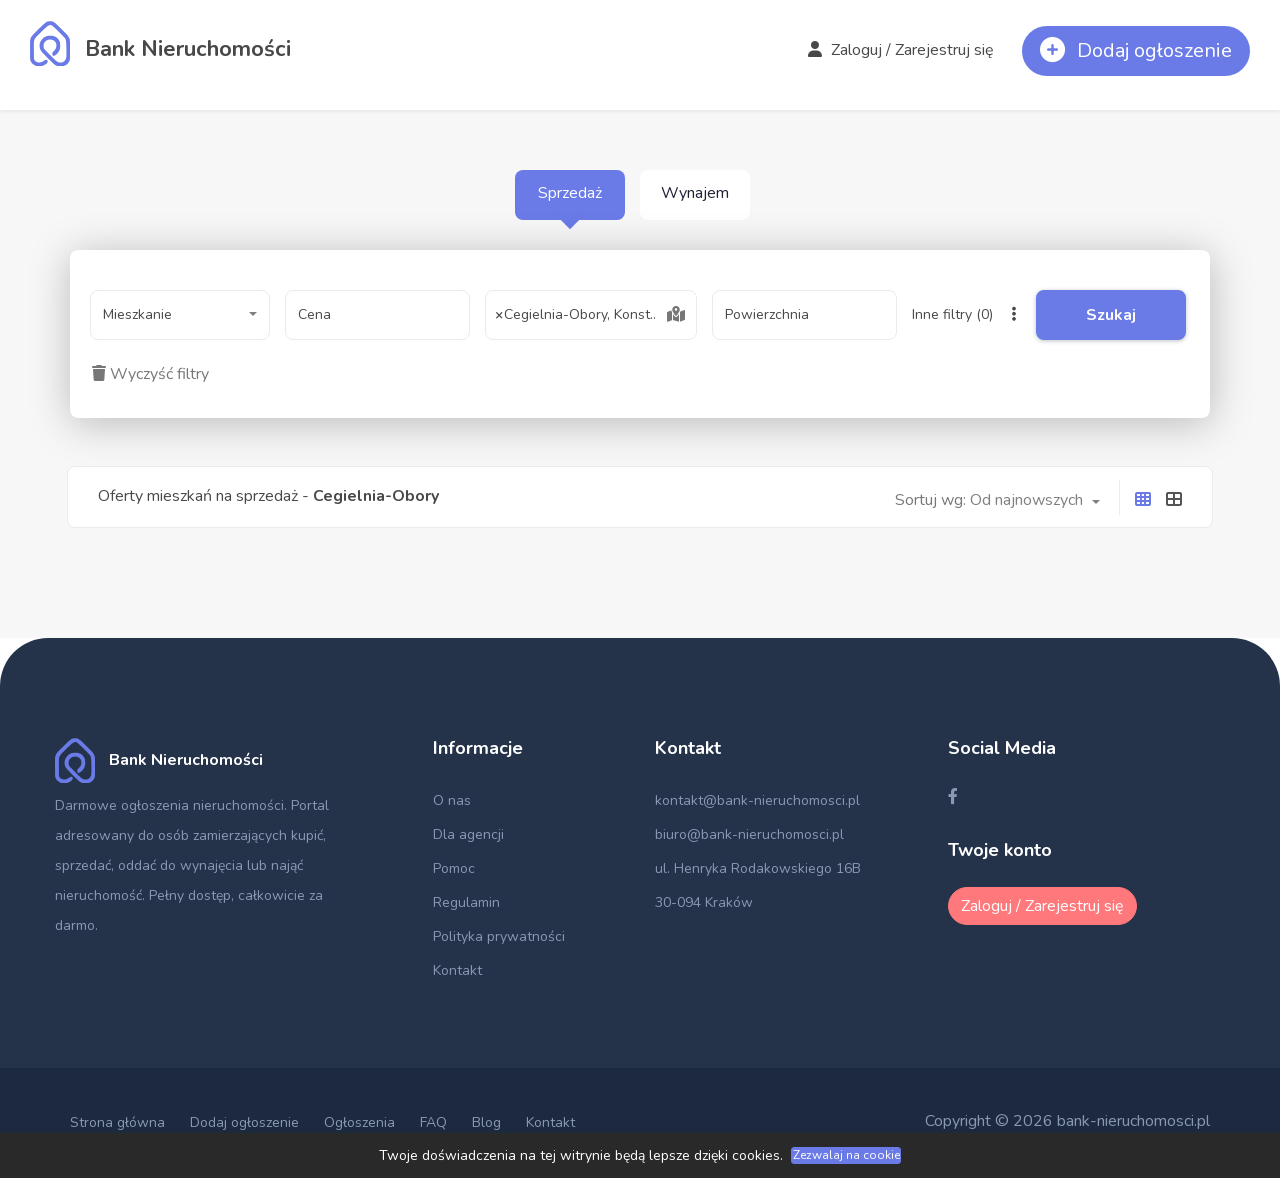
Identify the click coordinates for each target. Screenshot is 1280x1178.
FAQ (433, 1122)
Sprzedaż (570, 193)
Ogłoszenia (359, 1122)
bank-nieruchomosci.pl (1133, 1121)
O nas (452, 800)
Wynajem (695, 193)
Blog (486, 1122)
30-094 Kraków (704, 902)
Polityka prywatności (499, 936)
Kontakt (457, 970)
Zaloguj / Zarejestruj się (901, 50)
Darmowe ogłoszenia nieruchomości (169, 805)
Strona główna (117, 1122)
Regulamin (466, 902)
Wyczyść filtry (150, 374)
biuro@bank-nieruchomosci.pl (749, 834)
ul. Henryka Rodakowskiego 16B (758, 868)
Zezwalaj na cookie (846, 1155)
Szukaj (1111, 315)
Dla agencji (468, 834)
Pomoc (454, 868)
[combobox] (180, 315)
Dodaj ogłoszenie (244, 1122)
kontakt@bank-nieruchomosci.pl (757, 800)
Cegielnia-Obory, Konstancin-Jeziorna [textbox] (591, 315)
